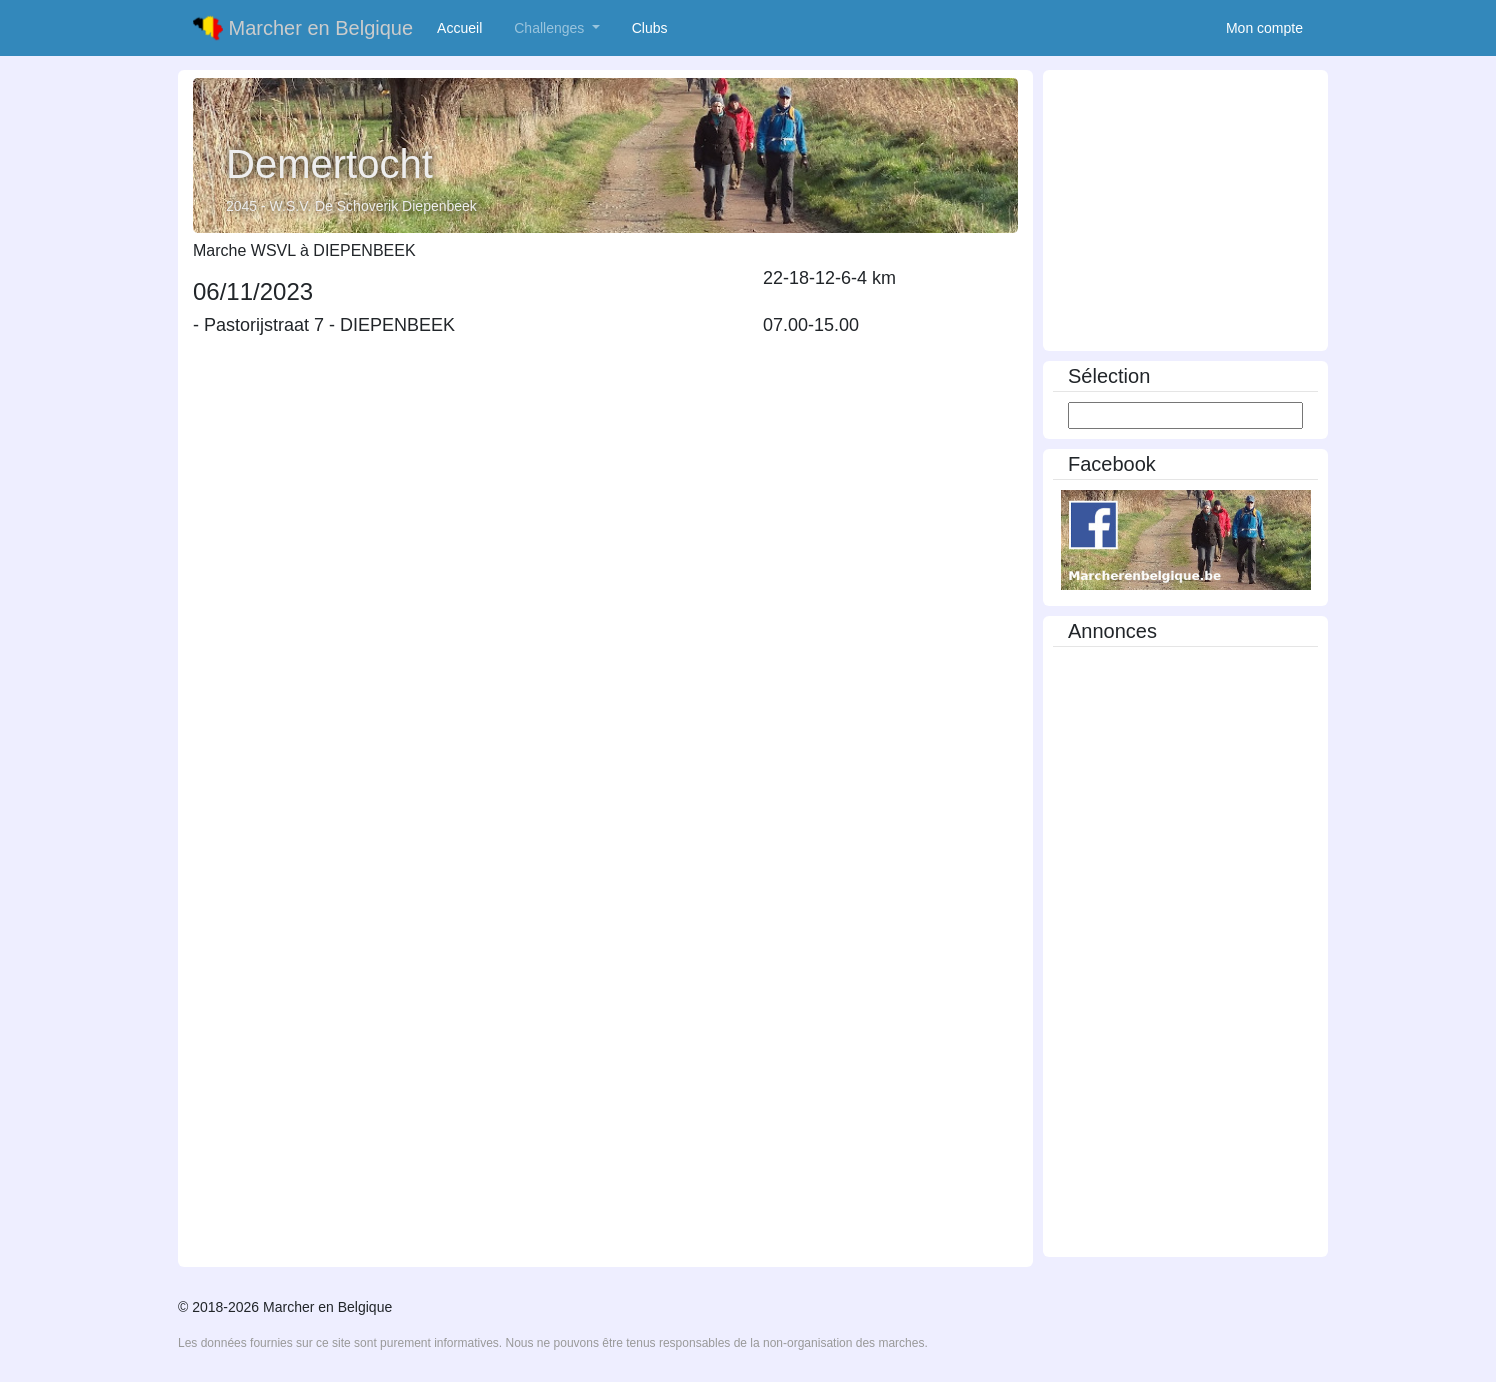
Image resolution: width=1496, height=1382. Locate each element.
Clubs (654, 27)
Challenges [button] (551, 28)
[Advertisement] (1185, 212)
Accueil (463, 27)
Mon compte (1264, 28)
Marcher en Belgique (303, 28)
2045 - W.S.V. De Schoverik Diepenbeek (351, 206)
